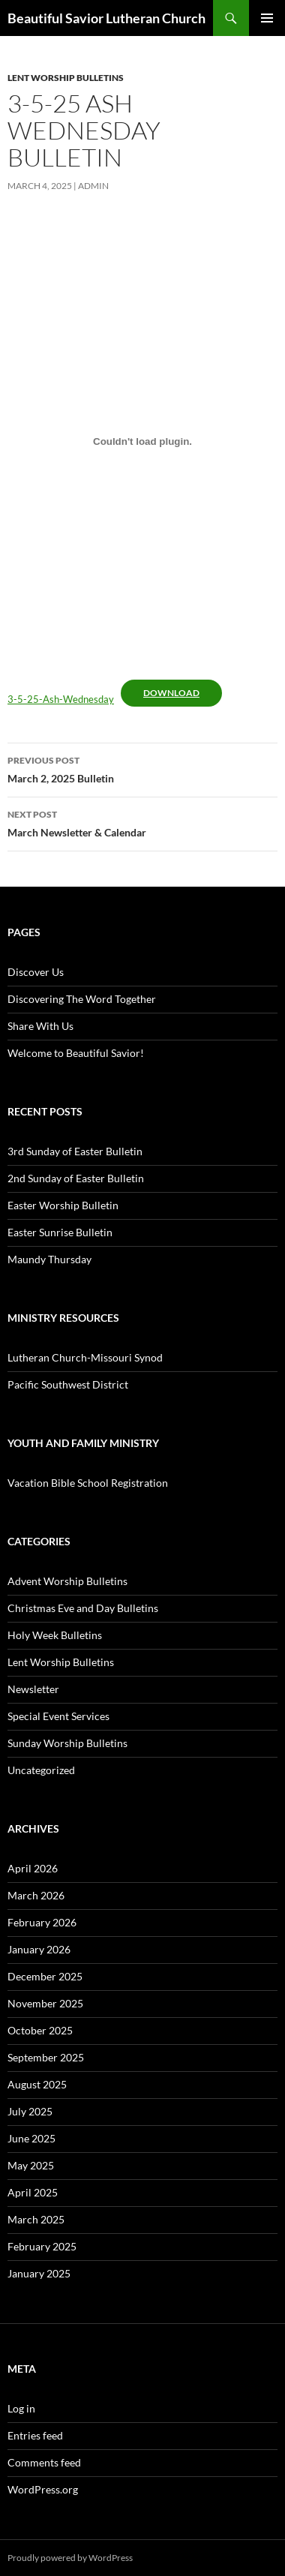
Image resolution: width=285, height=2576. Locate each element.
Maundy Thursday (50, 1259)
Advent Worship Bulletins (68, 1581)
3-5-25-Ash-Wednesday (61, 699)
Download (171, 692)
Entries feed (35, 2435)
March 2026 (36, 1895)
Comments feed (44, 2462)
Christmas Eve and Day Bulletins (83, 1608)
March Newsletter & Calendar (143, 822)
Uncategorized (41, 1770)
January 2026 (39, 1949)
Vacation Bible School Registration (88, 1482)
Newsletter (33, 1689)
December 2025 (45, 1976)
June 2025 (32, 2138)
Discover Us (36, 971)
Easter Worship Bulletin (63, 1205)
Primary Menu (267, 18)
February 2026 (42, 1922)
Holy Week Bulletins (55, 1635)
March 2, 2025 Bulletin (143, 768)
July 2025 (30, 2111)
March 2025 (36, 2219)
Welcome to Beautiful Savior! (76, 1052)
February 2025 (42, 2246)
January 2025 (39, 2273)
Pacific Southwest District (68, 1384)
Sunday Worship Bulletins (68, 1743)
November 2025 (45, 2003)
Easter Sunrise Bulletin (60, 1232)
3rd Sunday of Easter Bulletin (75, 1151)
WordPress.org (43, 2489)
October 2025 (40, 2030)
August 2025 (37, 2084)
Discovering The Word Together (82, 998)
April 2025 (33, 2192)
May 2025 (31, 2165)
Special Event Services (59, 1716)
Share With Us (41, 1025)
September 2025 (46, 2057)
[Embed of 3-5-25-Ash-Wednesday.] (143, 441)
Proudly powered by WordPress (70, 2557)
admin (93, 185)
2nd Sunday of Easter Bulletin (76, 1178)
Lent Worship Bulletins (66, 77)
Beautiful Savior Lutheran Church (107, 18)
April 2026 (33, 1868)
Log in (21, 2408)
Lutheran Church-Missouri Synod (85, 1357)
